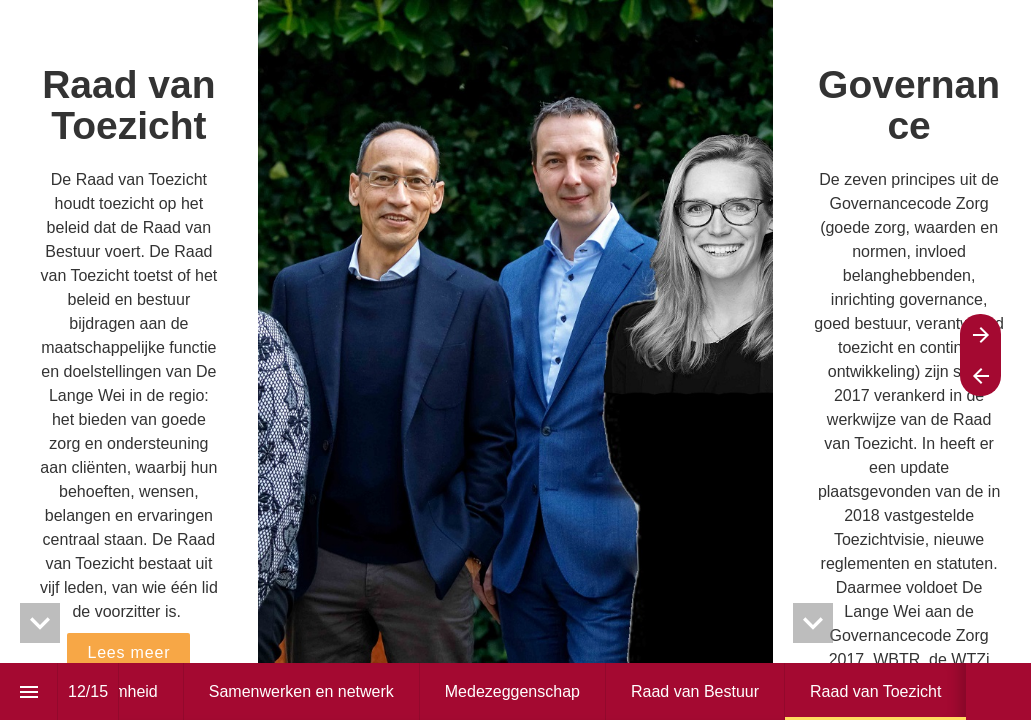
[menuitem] (301, 691)
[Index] (28, 691)
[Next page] (980, 334)
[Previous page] (980, 375)
